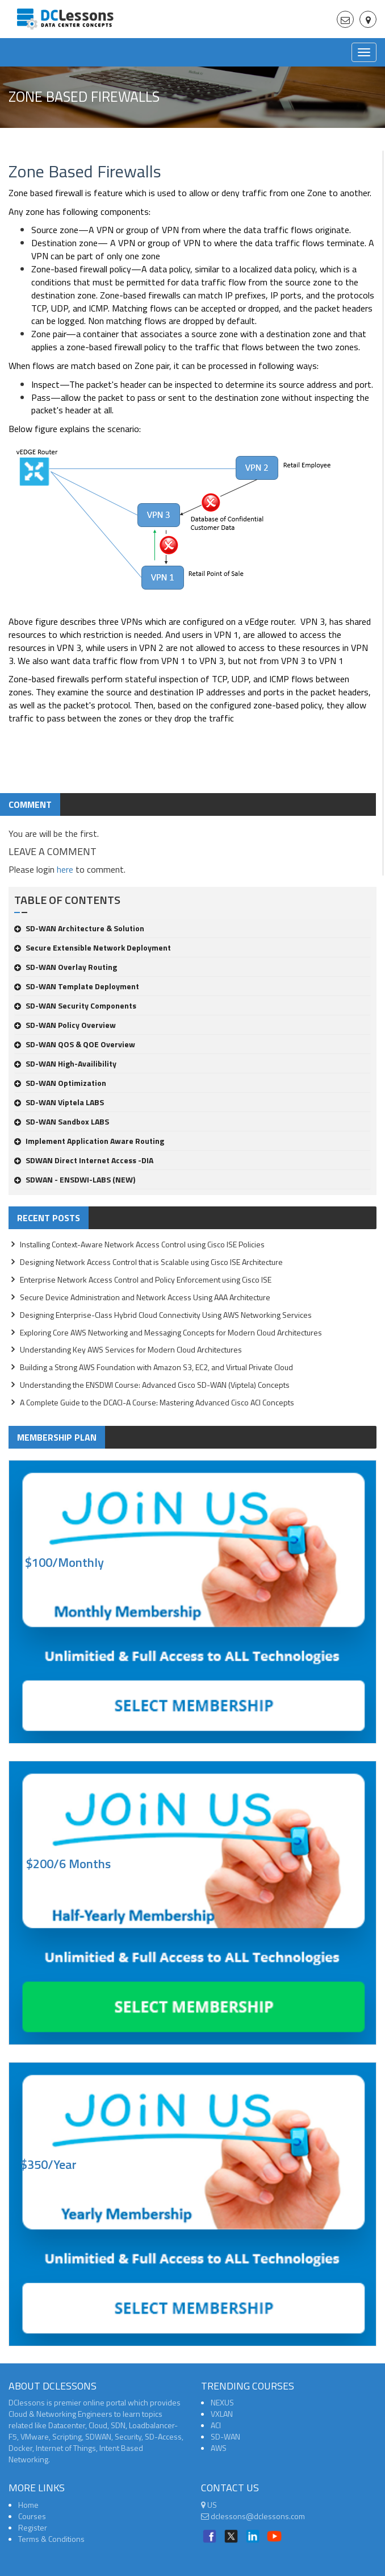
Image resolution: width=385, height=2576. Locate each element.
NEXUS (222, 2402)
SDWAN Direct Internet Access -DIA (83, 1160)
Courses (32, 2516)
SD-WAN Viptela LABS (59, 1102)
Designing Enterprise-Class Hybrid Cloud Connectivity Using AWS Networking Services (166, 1315)
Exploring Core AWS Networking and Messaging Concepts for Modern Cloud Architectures (171, 1332)
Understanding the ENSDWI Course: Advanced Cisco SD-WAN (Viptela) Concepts (155, 1385)
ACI (216, 2425)
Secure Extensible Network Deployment (92, 947)
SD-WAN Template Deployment (76, 986)
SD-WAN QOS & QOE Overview (74, 1044)
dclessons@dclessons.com (253, 2516)
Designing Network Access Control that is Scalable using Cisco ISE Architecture (151, 1262)
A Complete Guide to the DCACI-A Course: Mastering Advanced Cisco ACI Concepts (157, 1402)
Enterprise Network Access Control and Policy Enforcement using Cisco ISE (145, 1279)
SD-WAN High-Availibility (65, 1063)
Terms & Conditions (51, 2539)
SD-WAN (225, 2436)
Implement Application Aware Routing (89, 1141)
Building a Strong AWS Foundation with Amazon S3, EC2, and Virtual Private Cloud (156, 1367)
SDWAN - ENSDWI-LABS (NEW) (74, 1179)
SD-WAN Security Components (75, 1005)
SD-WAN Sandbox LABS (61, 1121)
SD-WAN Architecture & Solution (79, 928)
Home (28, 2505)
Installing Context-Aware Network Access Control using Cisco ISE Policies (142, 1244)
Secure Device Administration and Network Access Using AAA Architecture (145, 1297)
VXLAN (222, 2414)
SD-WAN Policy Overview (65, 1025)
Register (32, 2527)
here (65, 869)
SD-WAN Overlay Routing (65, 967)
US (209, 2505)
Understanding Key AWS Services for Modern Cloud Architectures (131, 1349)
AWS (219, 2448)
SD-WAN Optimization (60, 1083)
